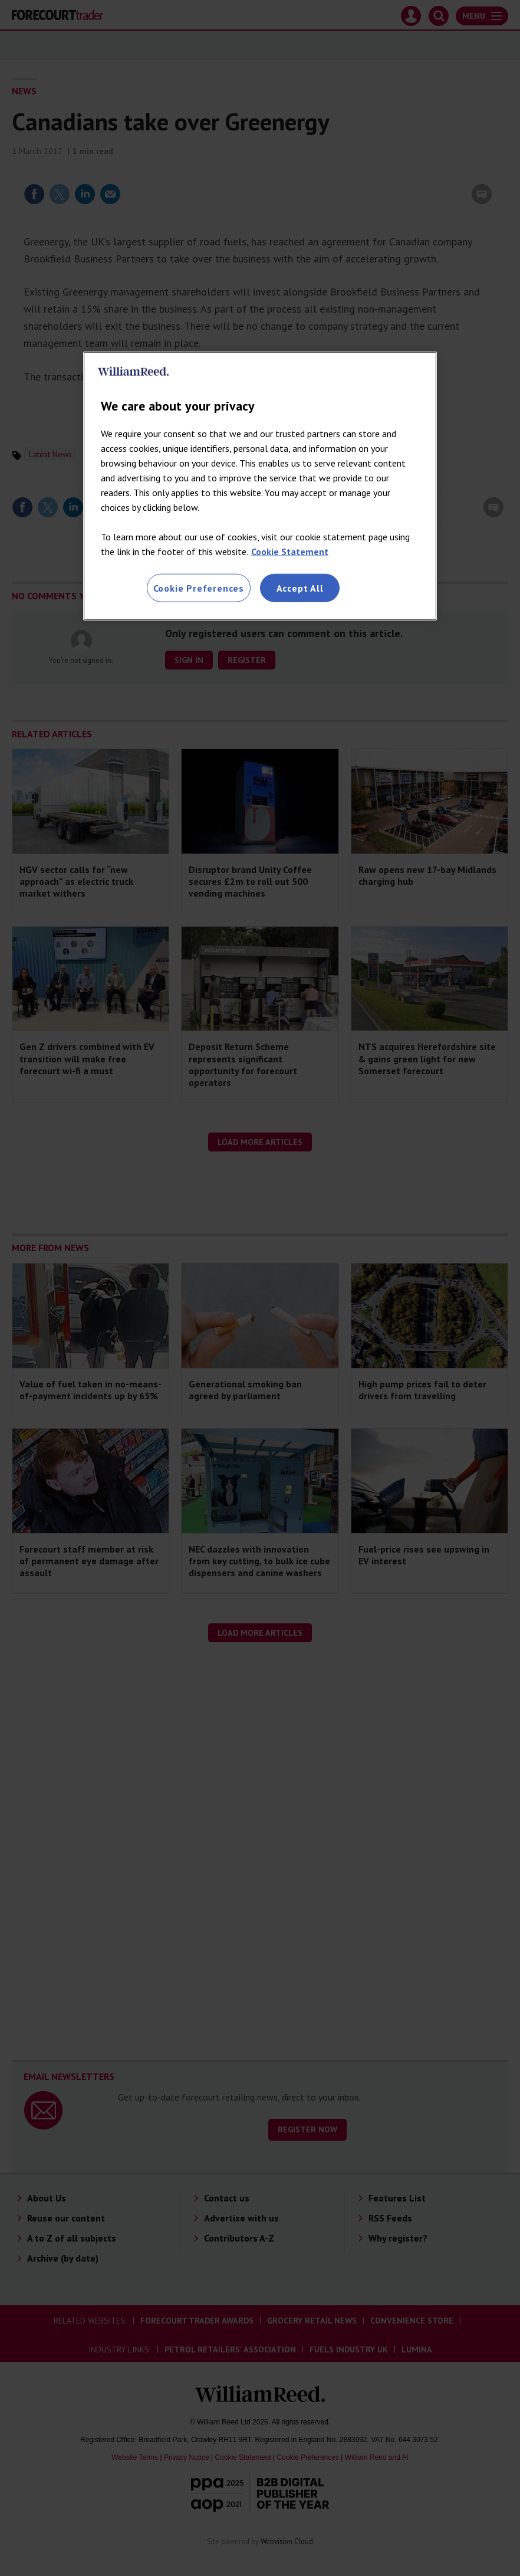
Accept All (300, 588)
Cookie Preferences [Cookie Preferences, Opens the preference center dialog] (198, 588)
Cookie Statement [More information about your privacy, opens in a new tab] (289, 551)
